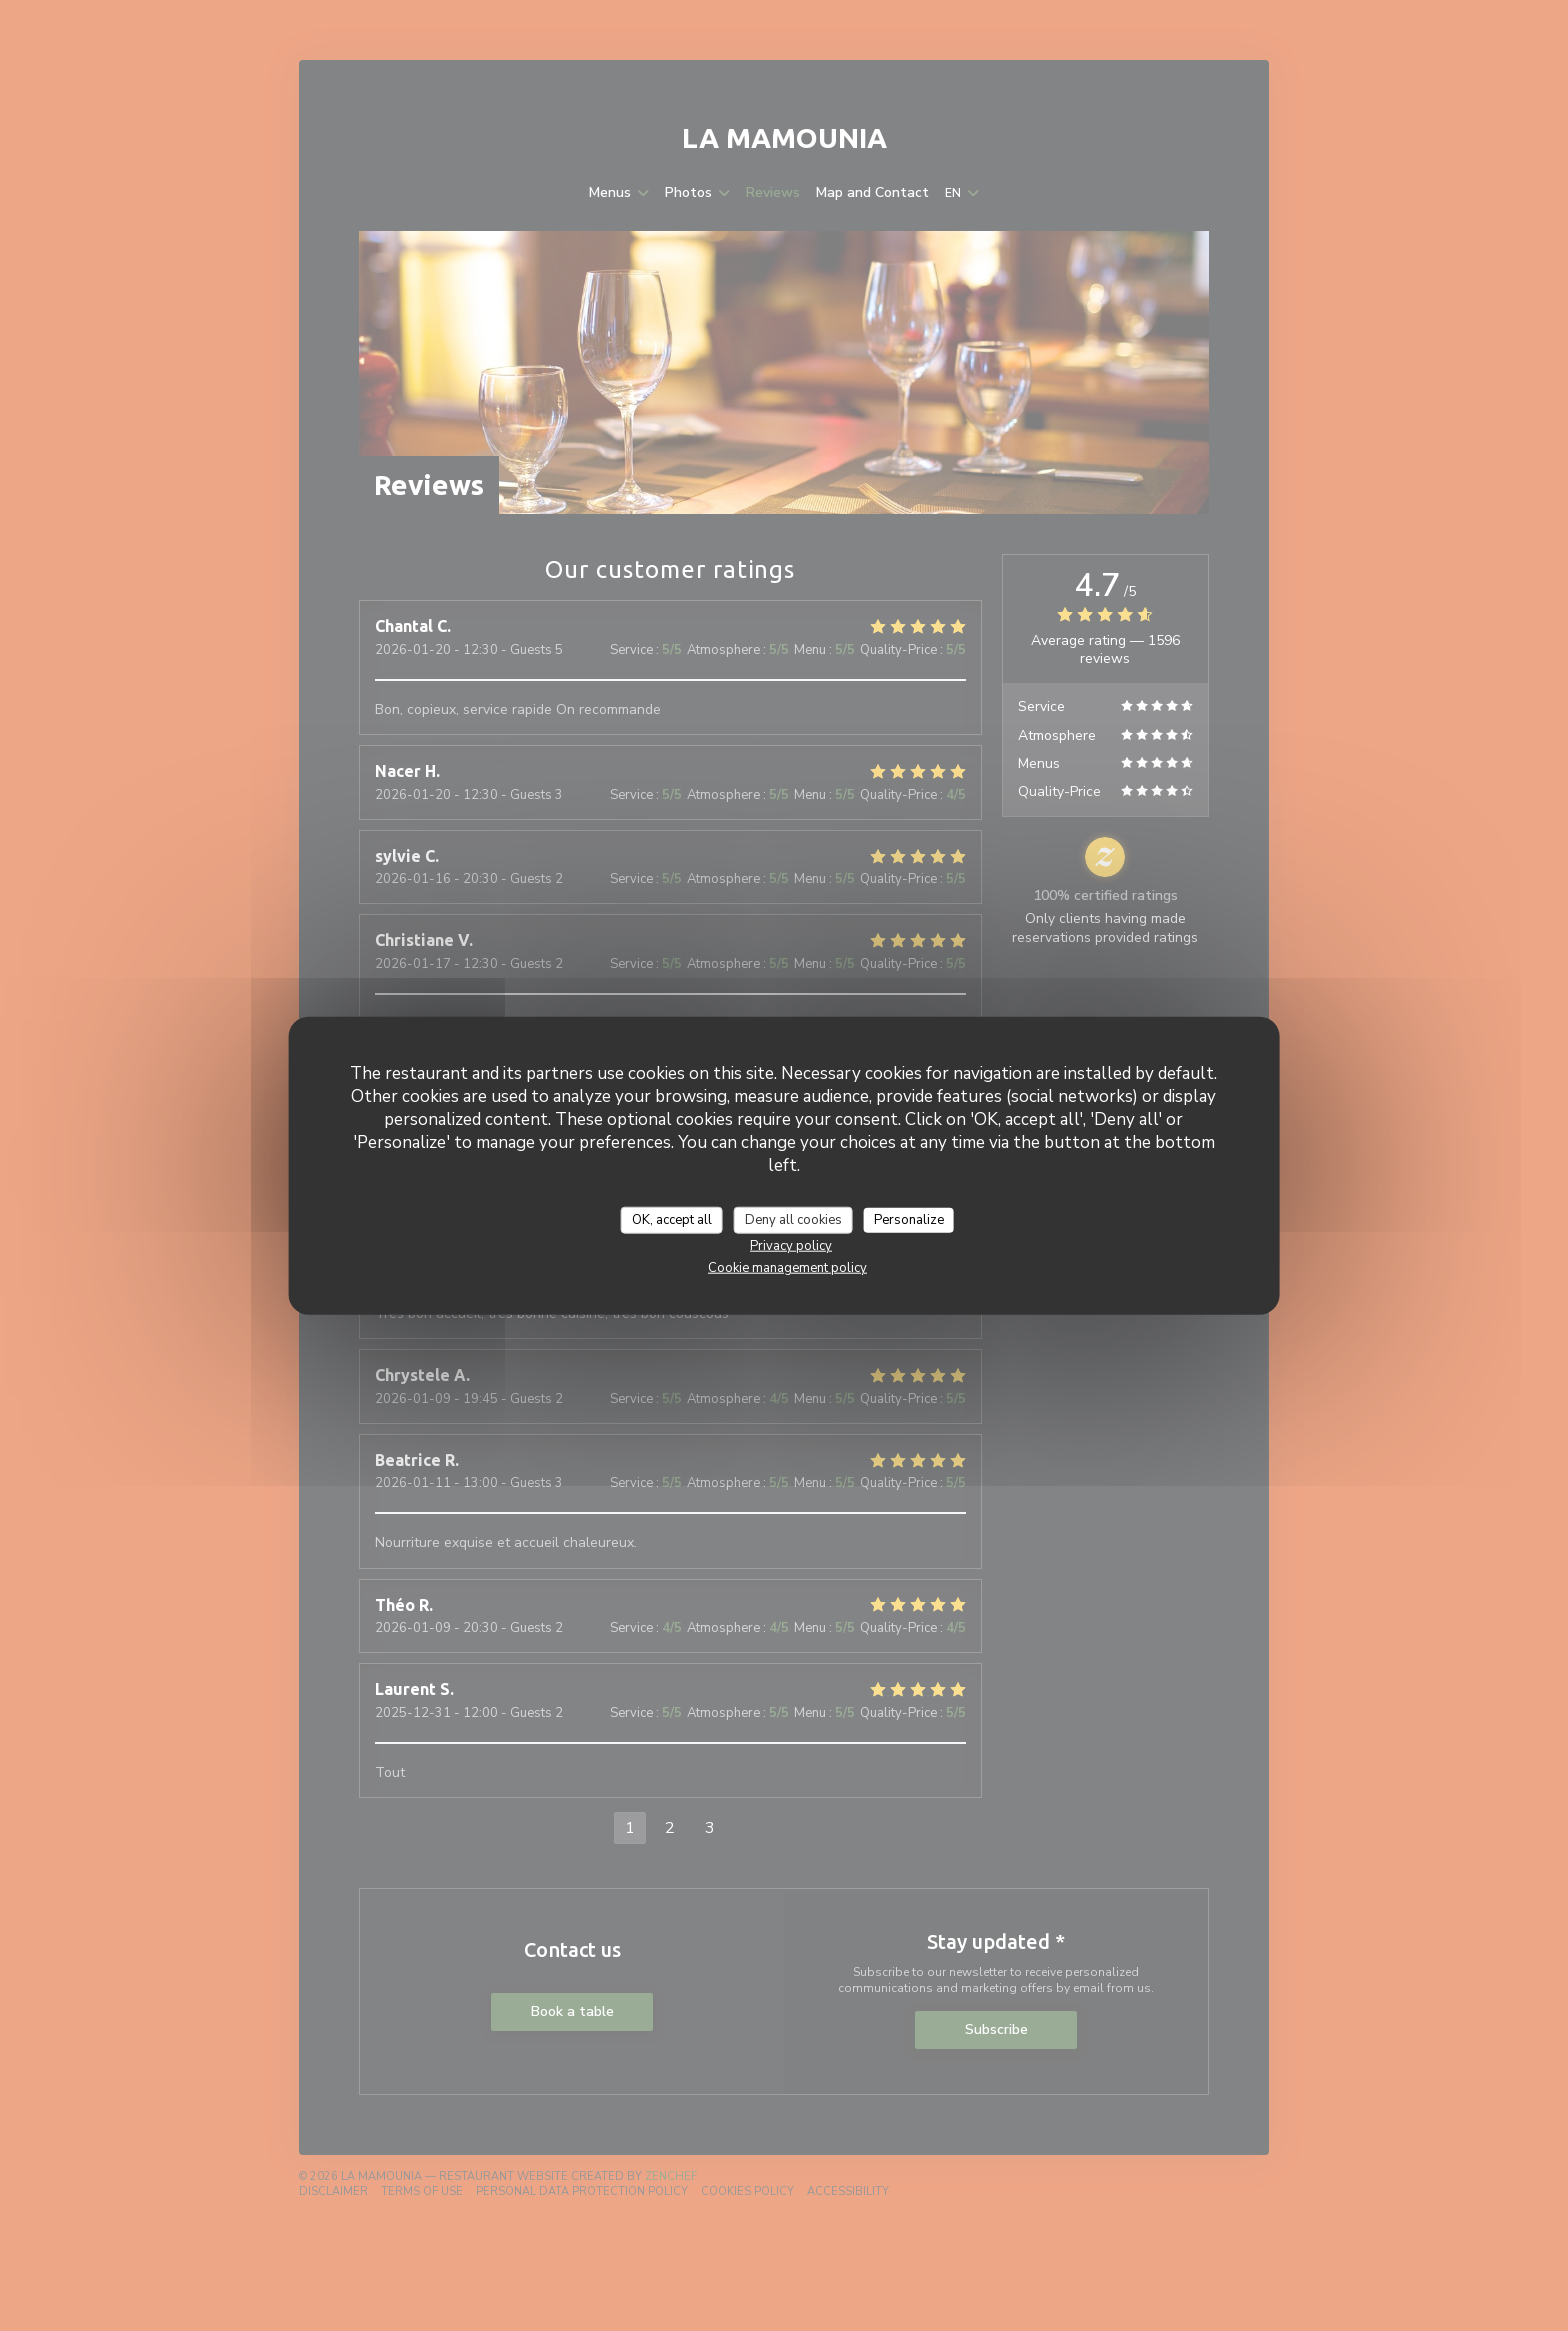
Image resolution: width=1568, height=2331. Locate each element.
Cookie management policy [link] (787, 1268)
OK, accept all (672, 1219)
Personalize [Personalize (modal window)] (909, 1219)
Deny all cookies (793, 1219)
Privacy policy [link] (791, 1246)
